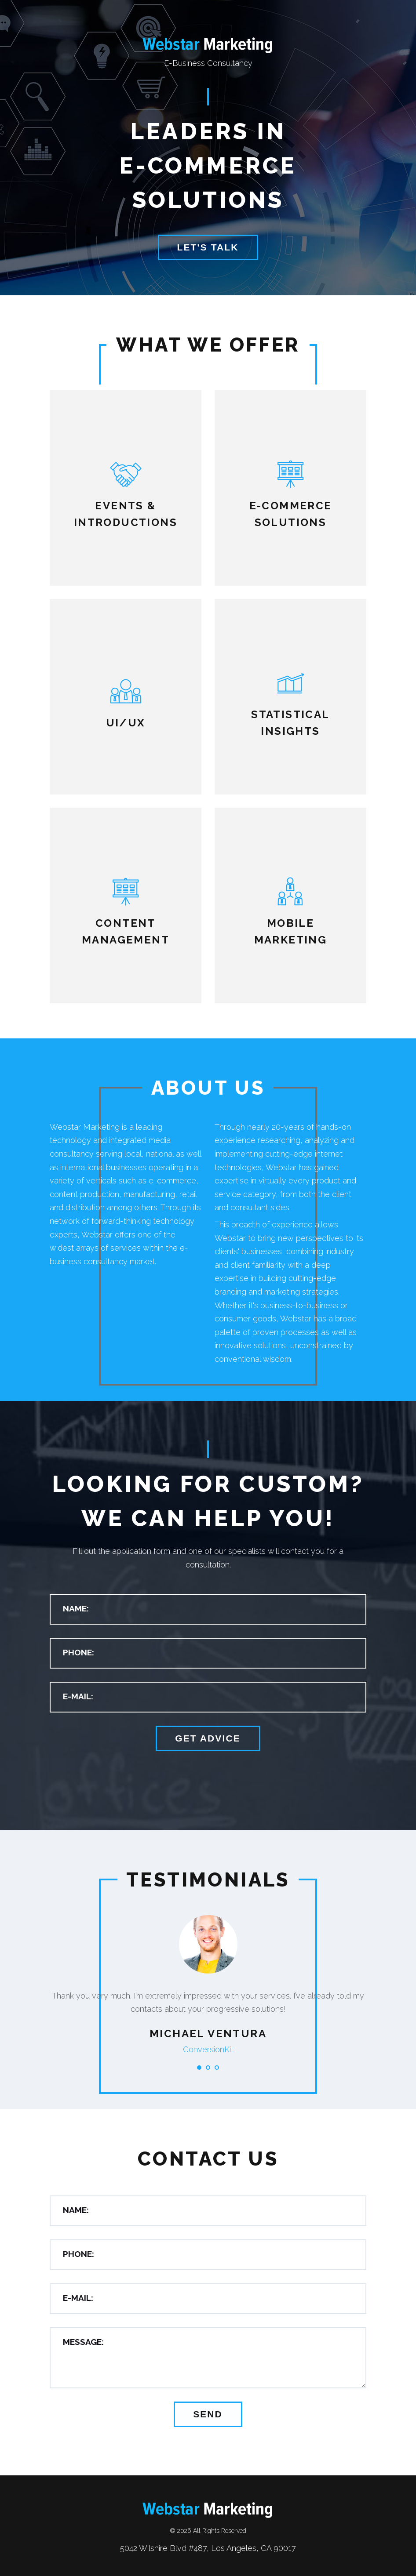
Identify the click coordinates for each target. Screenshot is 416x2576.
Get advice (208, 1738)
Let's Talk (208, 247)
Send (208, 2414)
